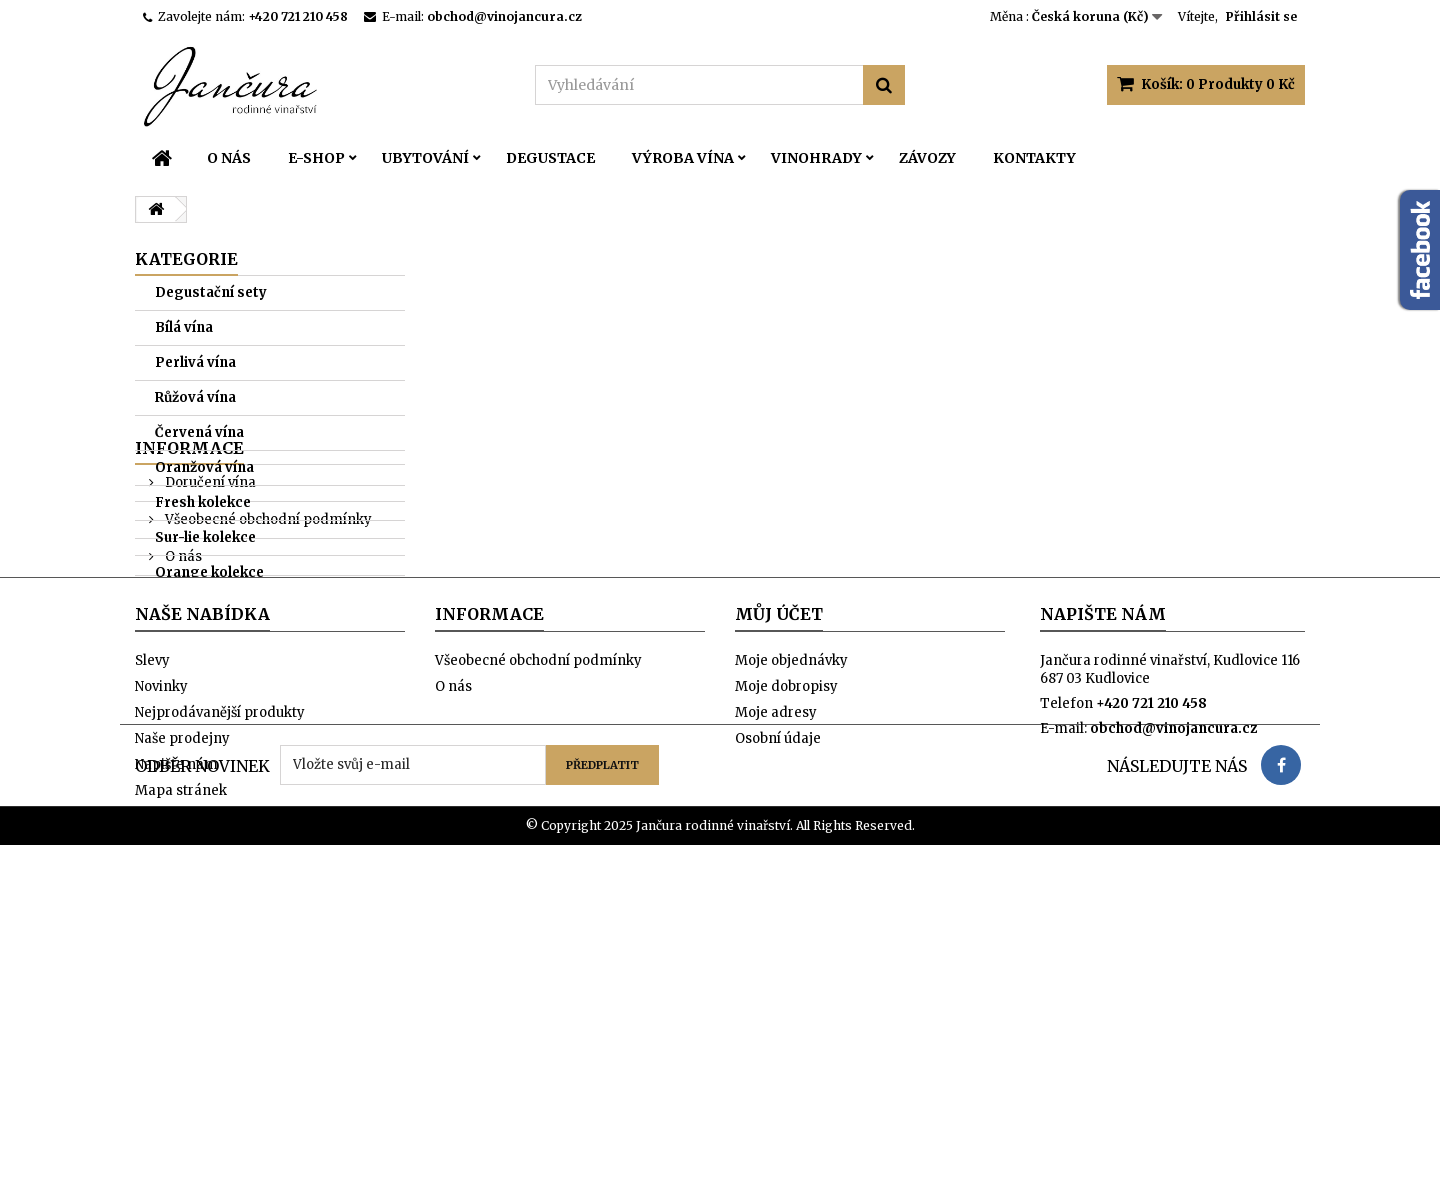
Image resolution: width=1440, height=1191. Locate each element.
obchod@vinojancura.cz (1173, 981)
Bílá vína (184, 327)
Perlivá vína (195, 362)
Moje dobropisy (786, 939)
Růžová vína (195, 397)
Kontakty (1034, 158)
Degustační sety (211, 292)
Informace (189, 626)
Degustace (550, 158)
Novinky (161, 939)
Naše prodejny (211, 771)
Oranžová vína (204, 467)
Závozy (927, 158)
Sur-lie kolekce (205, 537)
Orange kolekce (209, 572)
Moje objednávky (791, 913)
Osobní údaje (778, 991)
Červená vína (199, 432)
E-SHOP (316, 158)
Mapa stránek (181, 1043)
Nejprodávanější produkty (220, 965)
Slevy (152, 913)
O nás (229, 158)
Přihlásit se (1261, 16)
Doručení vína (209, 660)
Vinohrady (816, 158)
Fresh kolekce (203, 502)
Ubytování (425, 158)
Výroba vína (683, 158)
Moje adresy (776, 965)
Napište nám (176, 1017)
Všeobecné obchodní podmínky (267, 697)
